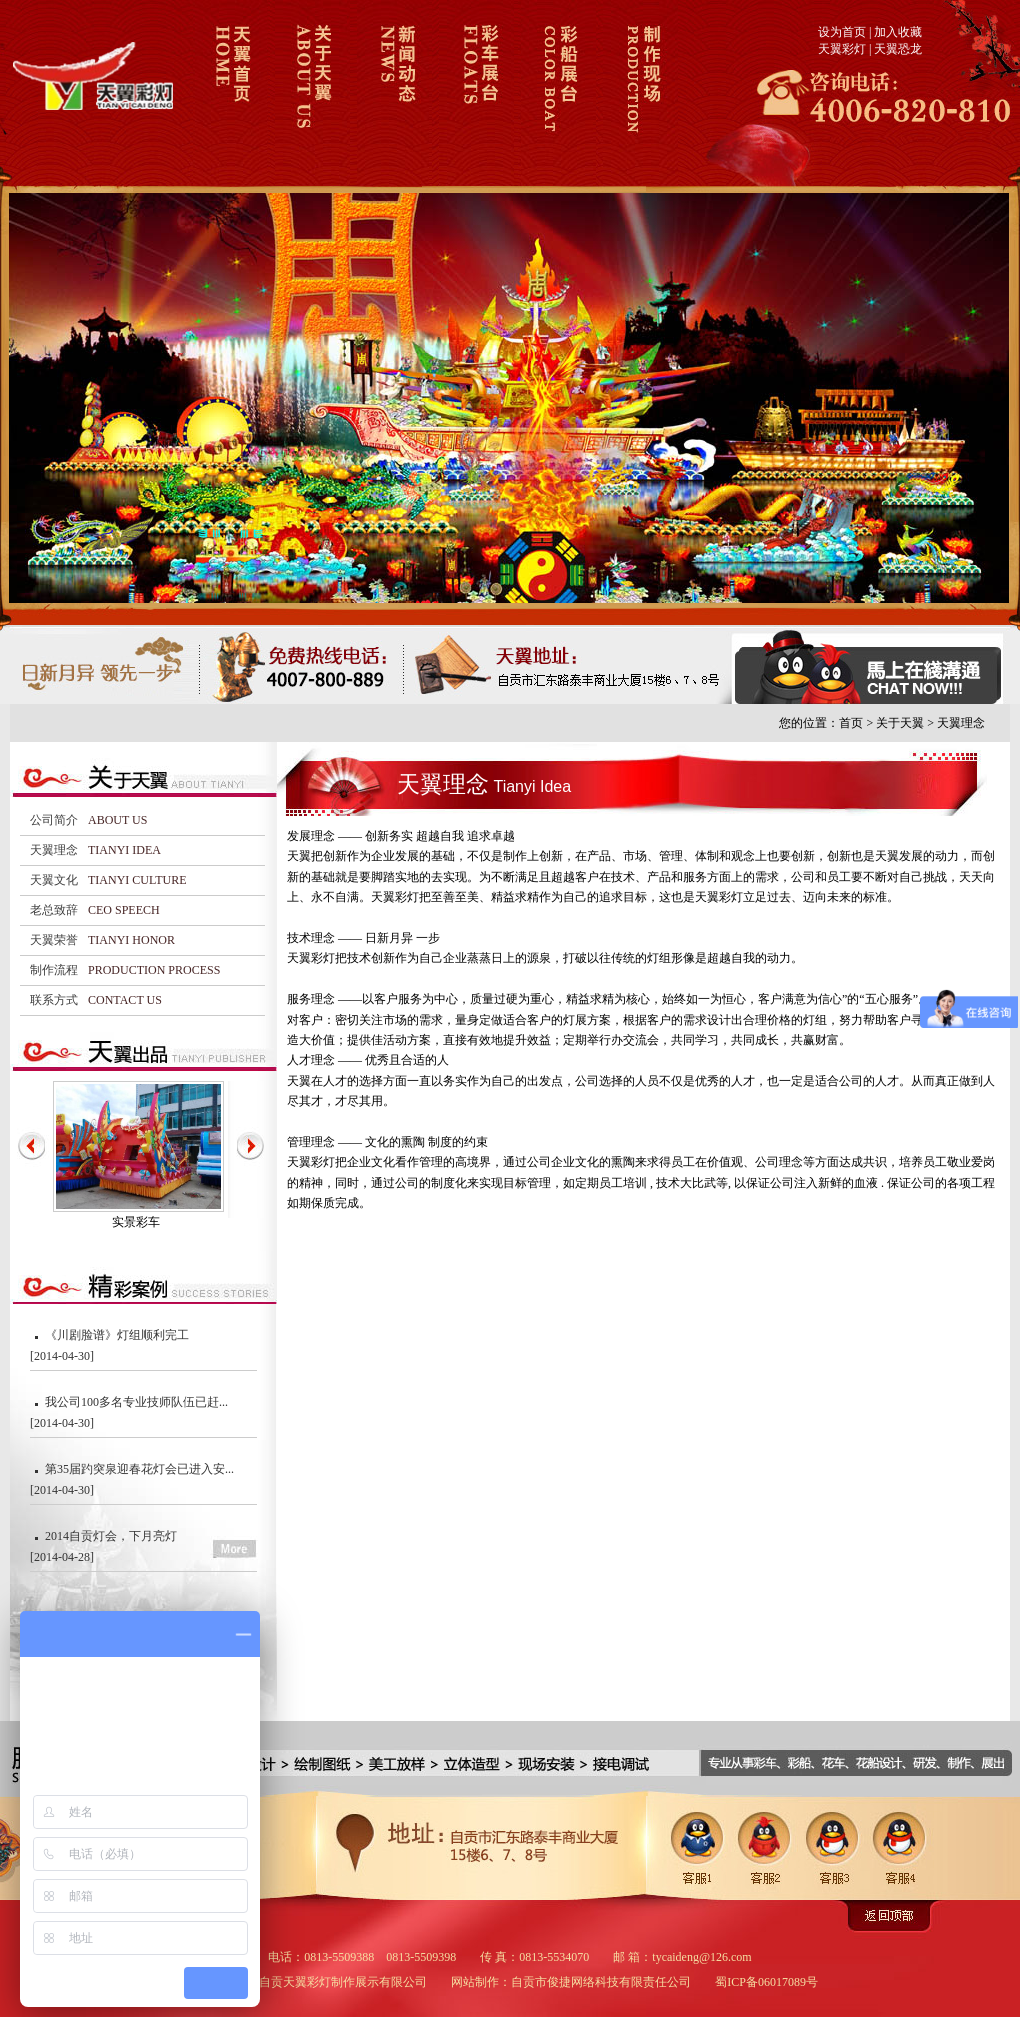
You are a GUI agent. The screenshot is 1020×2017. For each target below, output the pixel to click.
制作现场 (640, 93)
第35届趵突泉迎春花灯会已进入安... (139, 1469)
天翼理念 (961, 723)
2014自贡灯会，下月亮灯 (111, 1536)
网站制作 (475, 1982)
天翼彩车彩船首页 (230, 93)
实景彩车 (136, 1222)
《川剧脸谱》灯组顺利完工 (117, 1335)
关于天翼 (312, 93)
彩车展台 (476, 93)
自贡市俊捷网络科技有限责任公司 (601, 1982)
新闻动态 (394, 93)
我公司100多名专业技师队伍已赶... (136, 1402)
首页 (851, 723)
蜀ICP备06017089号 (766, 1982)
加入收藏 (898, 32)
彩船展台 (558, 93)
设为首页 (842, 32)
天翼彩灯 (842, 49)
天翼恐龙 (898, 49)
